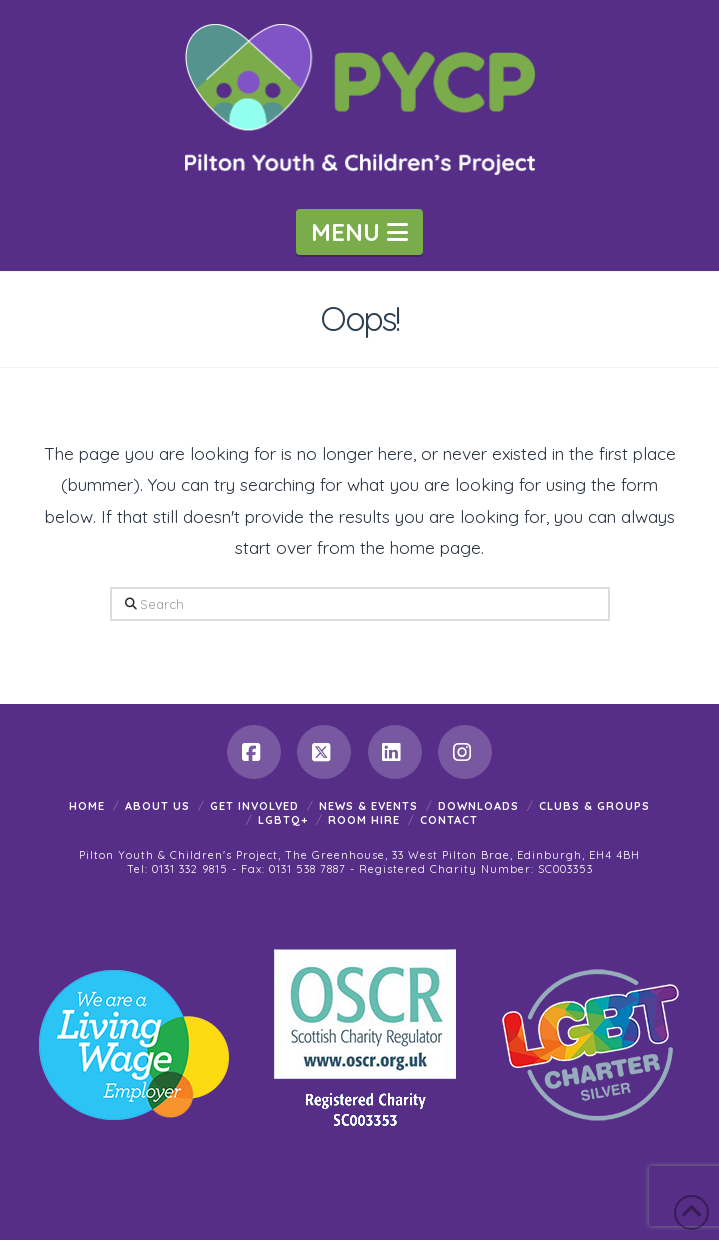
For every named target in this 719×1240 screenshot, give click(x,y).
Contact (449, 820)
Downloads (478, 806)
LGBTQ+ (283, 820)
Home (87, 806)
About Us (157, 806)
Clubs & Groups (594, 806)
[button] (359, 232)
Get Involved (254, 806)
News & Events (368, 806)
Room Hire (364, 820)
